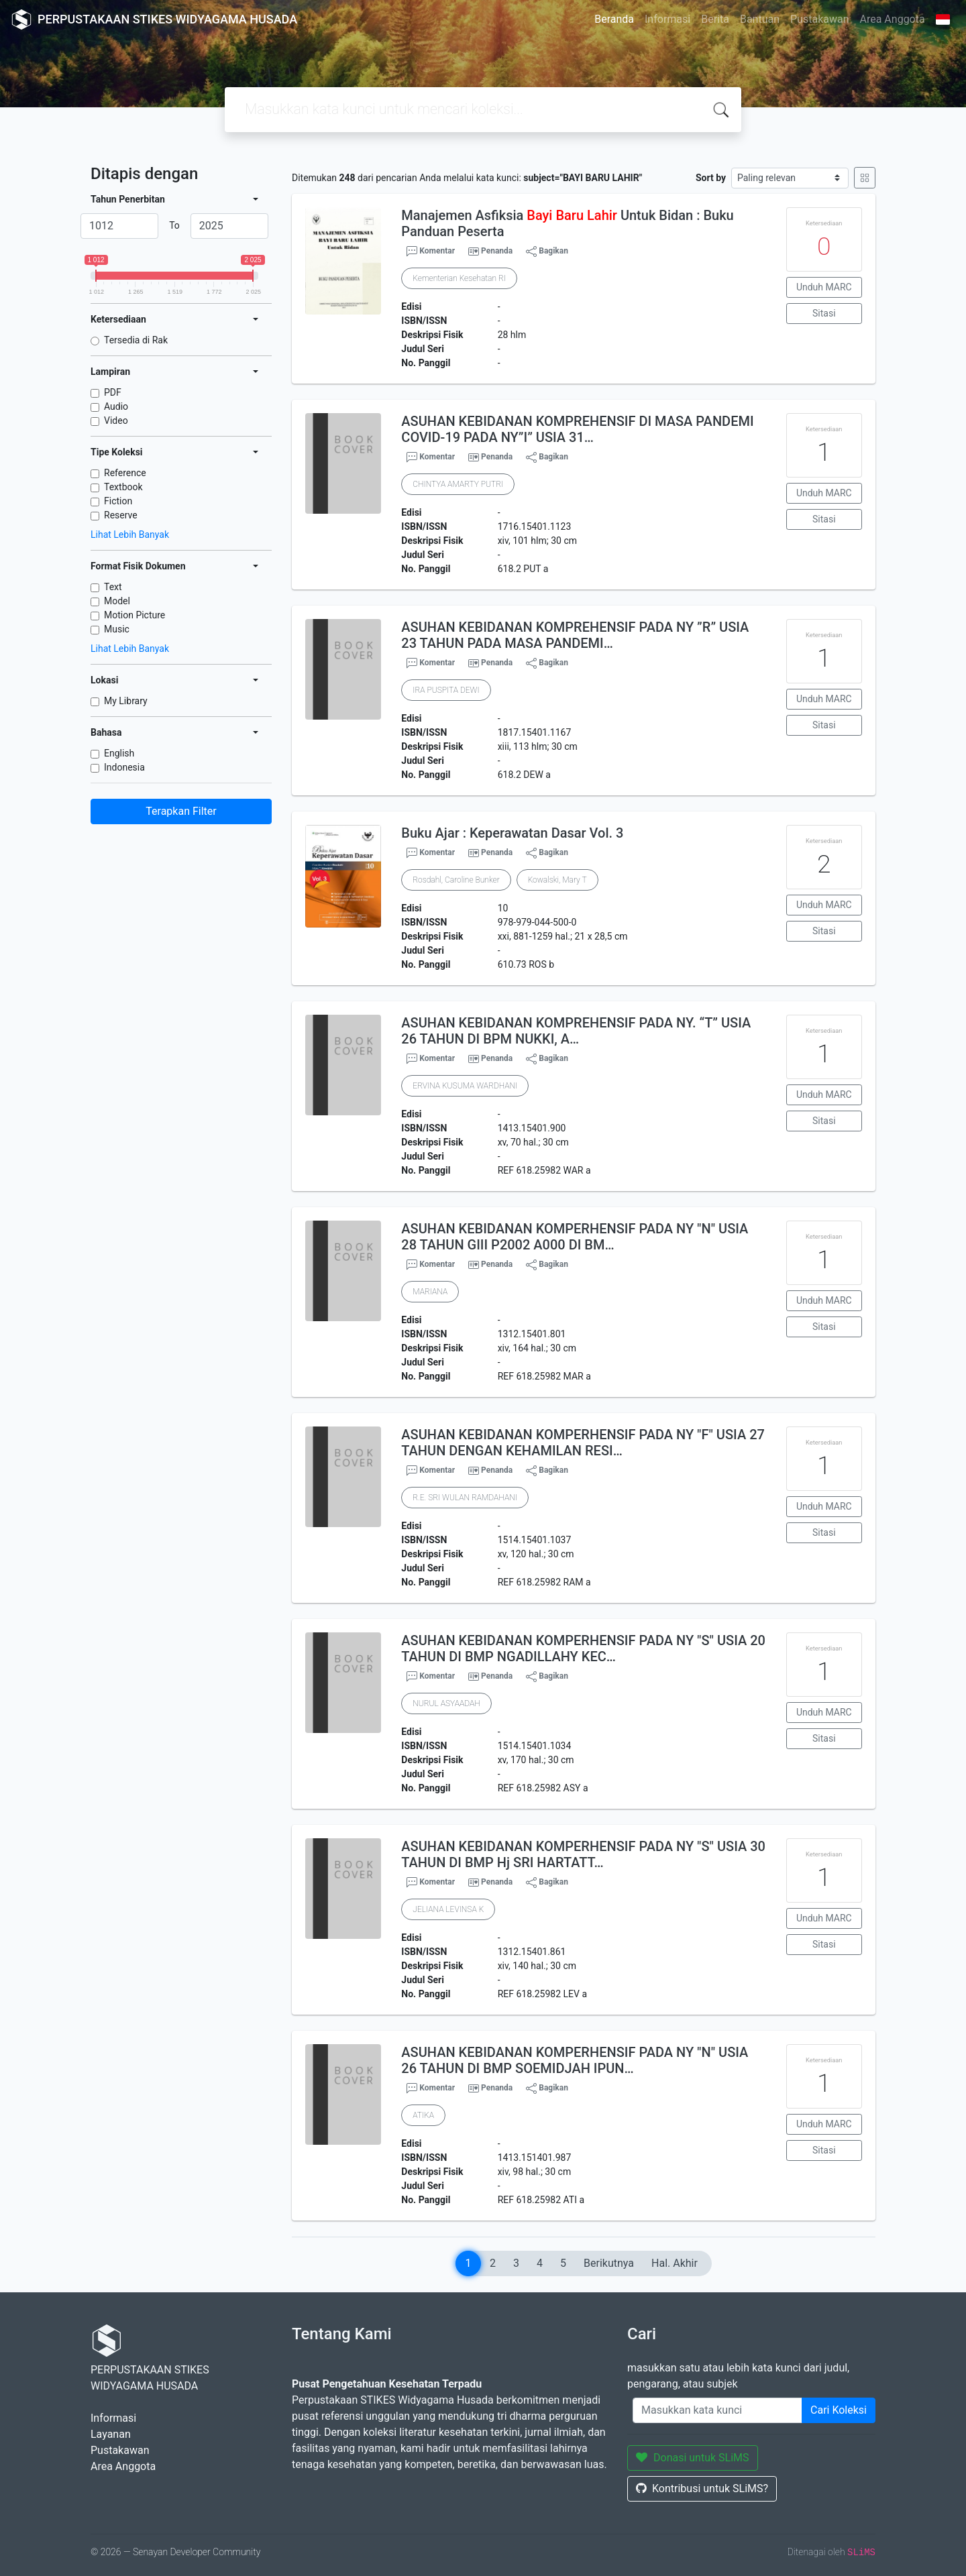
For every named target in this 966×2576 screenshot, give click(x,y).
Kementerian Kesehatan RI (459, 278)
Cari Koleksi (838, 2410)
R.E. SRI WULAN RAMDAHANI (465, 1497)
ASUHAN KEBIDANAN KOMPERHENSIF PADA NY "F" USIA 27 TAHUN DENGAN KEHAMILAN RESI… (583, 1442)
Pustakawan (819, 19)
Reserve (121, 515)
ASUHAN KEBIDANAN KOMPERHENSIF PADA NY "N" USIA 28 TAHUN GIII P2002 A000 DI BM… (574, 1237)
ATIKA (423, 2115)
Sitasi (824, 313)
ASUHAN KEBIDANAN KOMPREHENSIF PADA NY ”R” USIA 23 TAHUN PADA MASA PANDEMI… (575, 635)
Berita (715, 19)
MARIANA (430, 1291)
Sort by (711, 177)
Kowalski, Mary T (557, 880)
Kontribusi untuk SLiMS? (702, 2488)
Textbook (123, 487)
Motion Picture (134, 615)
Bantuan (760, 19)
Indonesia (124, 767)
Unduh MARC (824, 287)
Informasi (667, 19)
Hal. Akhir (674, 2263)
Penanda (497, 251)
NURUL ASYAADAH (446, 1703)
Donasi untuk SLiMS (692, 2457)
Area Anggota (892, 19)
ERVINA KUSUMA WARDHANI (465, 1085)
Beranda (614, 19)
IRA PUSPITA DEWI (446, 690)
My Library (126, 700)
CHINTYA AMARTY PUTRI (458, 484)
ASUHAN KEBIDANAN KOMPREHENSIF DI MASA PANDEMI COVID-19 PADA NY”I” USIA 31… (577, 429)
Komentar (431, 251)
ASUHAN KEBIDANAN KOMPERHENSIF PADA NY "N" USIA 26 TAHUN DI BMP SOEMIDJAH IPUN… (574, 2060)
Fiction (118, 501)
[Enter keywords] (717, 2410)
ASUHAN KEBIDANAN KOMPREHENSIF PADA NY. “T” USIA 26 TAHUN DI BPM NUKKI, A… (576, 1031)
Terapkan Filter (181, 811)
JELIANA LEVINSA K (448, 1909)
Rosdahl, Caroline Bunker (456, 880)
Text (113, 586)
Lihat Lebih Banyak (130, 534)
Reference (125, 472)
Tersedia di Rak (136, 340)
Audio (116, 406)
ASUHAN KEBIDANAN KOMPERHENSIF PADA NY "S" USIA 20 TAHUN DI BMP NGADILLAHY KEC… (583, 1648)
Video (116, 420)
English (119, 753)
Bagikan (547, 251)
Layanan (111, 2434)
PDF (112, 392)
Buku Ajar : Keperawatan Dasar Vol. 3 (512, 833)
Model (117, 601)
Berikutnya (609, 2263)
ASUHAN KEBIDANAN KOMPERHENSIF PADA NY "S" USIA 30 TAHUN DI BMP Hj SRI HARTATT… (583, 1854)
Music (116, 629)
